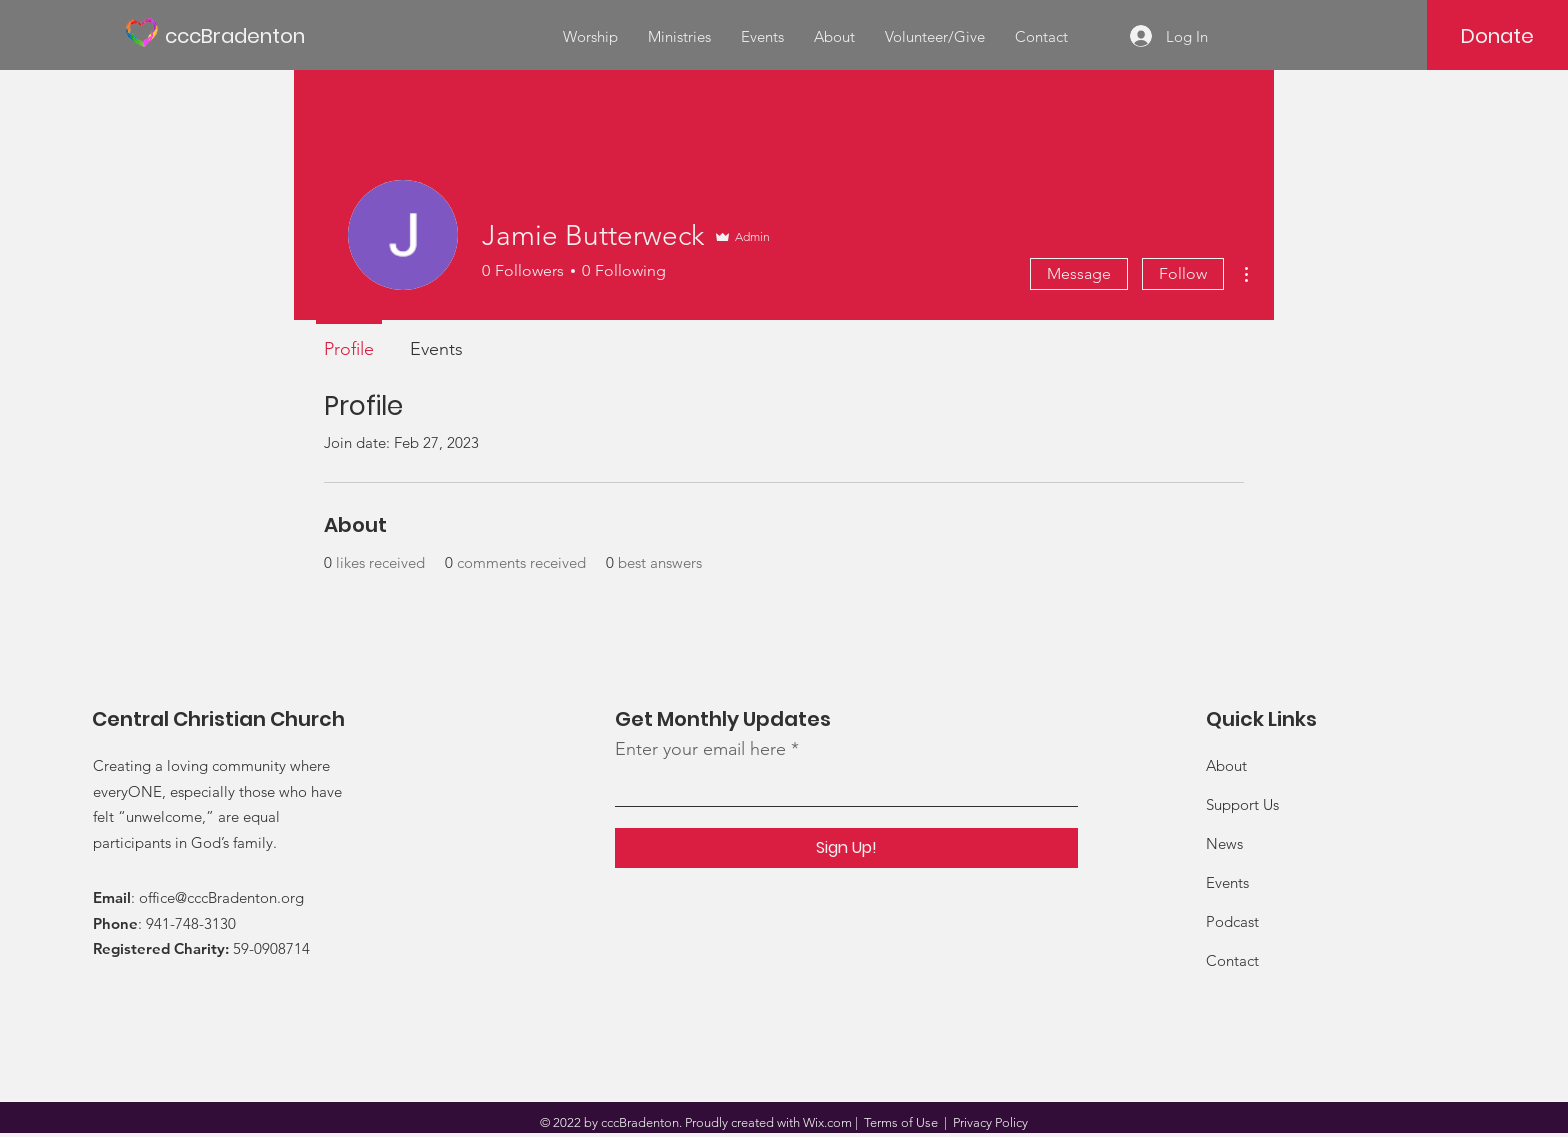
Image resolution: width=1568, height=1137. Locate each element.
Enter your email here (700, 749)
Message (1079, 273)
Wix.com (827, 1122)
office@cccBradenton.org (221, 897)
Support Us (1242, 804)
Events (1227, 882)
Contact (1232, 960)
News (1224, 843)
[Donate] (1497, 36)
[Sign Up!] (846, 848)
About (1226, 765)
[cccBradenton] (255, 35)
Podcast (1232, 921)
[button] (679, 37)
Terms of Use (901, 1122)
